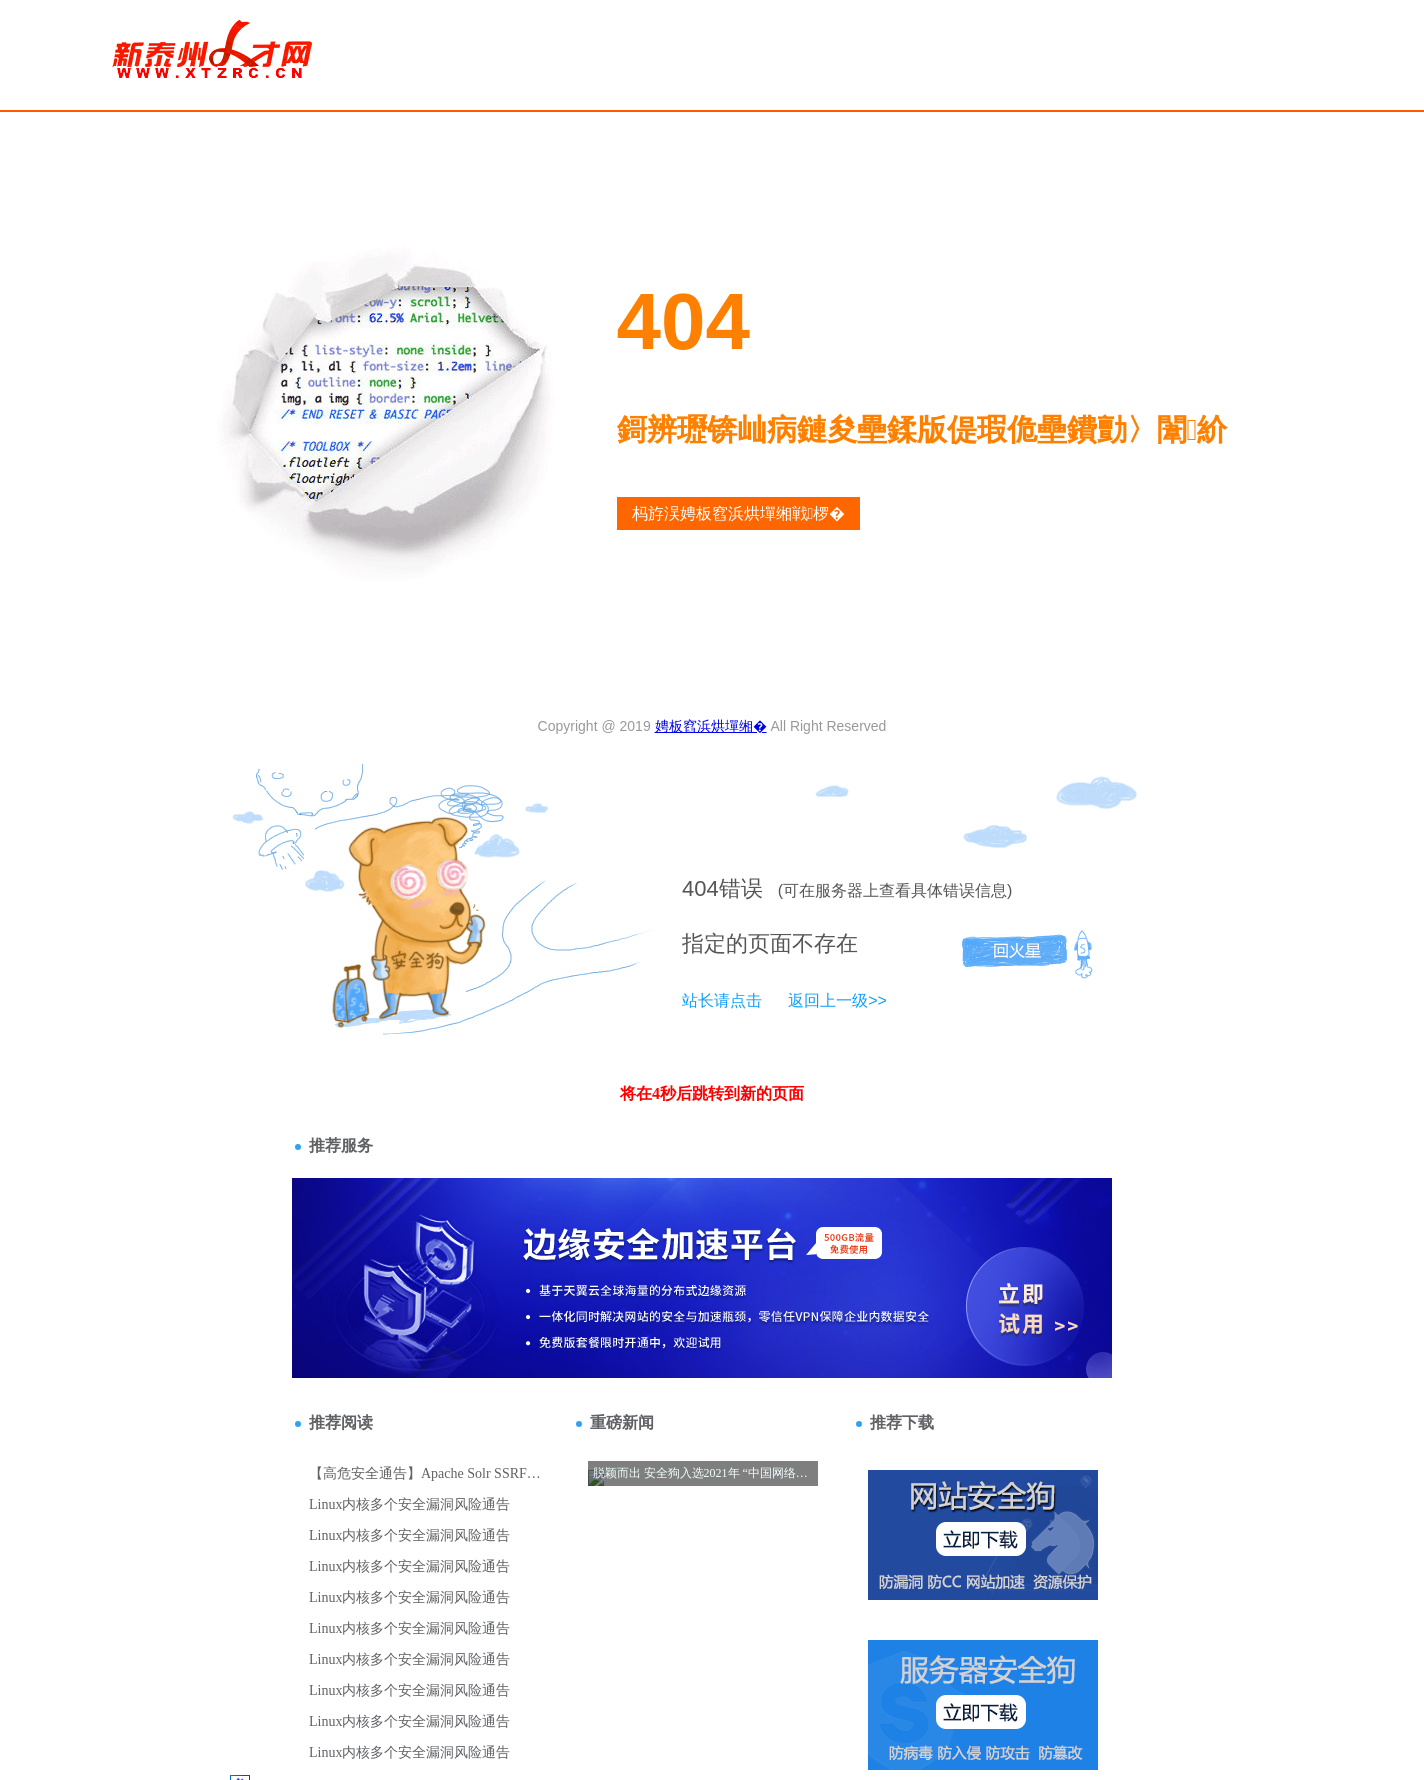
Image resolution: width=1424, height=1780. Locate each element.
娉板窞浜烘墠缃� (711, 726)
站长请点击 (722, 1000)
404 (700, 888)
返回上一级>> (837, 1000)
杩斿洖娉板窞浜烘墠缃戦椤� (739, 513)
